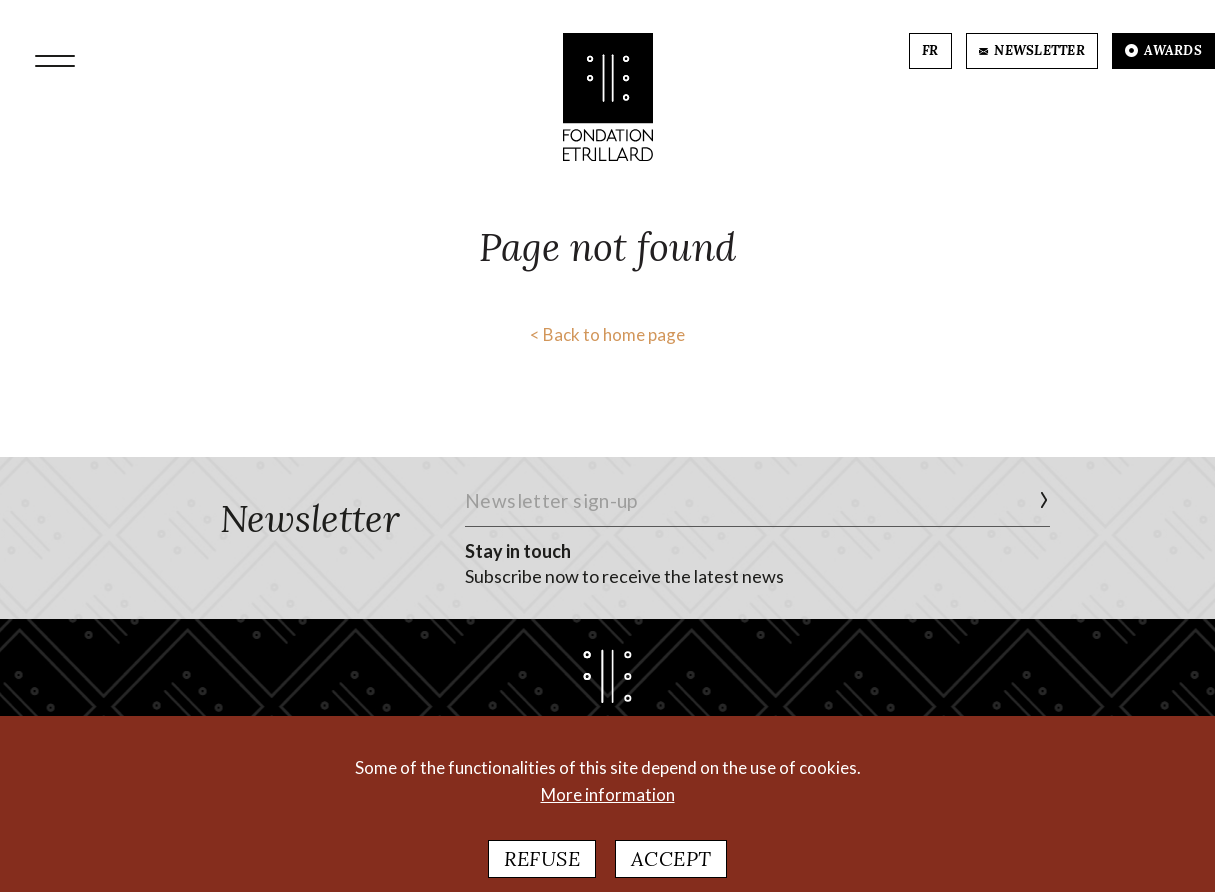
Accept (671, 869)
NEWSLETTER (1032, 50)
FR (930, 50)
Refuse (542, 869)
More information (608, 805)
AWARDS (1163, 50)
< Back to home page (607, 334)
